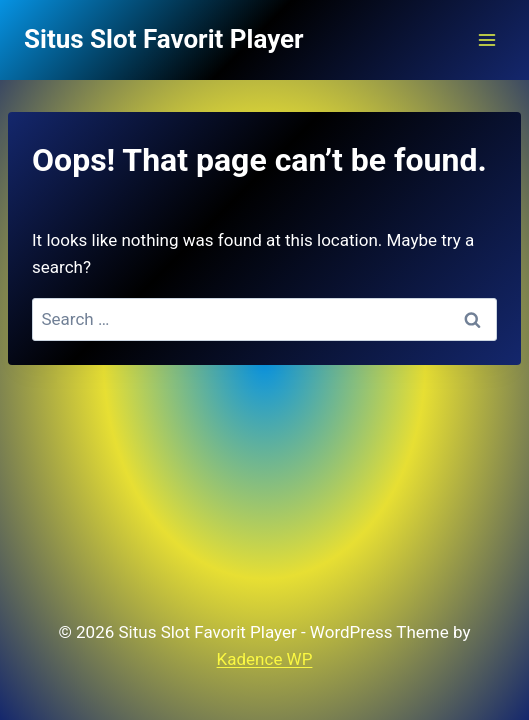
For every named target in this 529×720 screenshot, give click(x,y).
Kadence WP (265, 659)
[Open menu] (486, 39)
